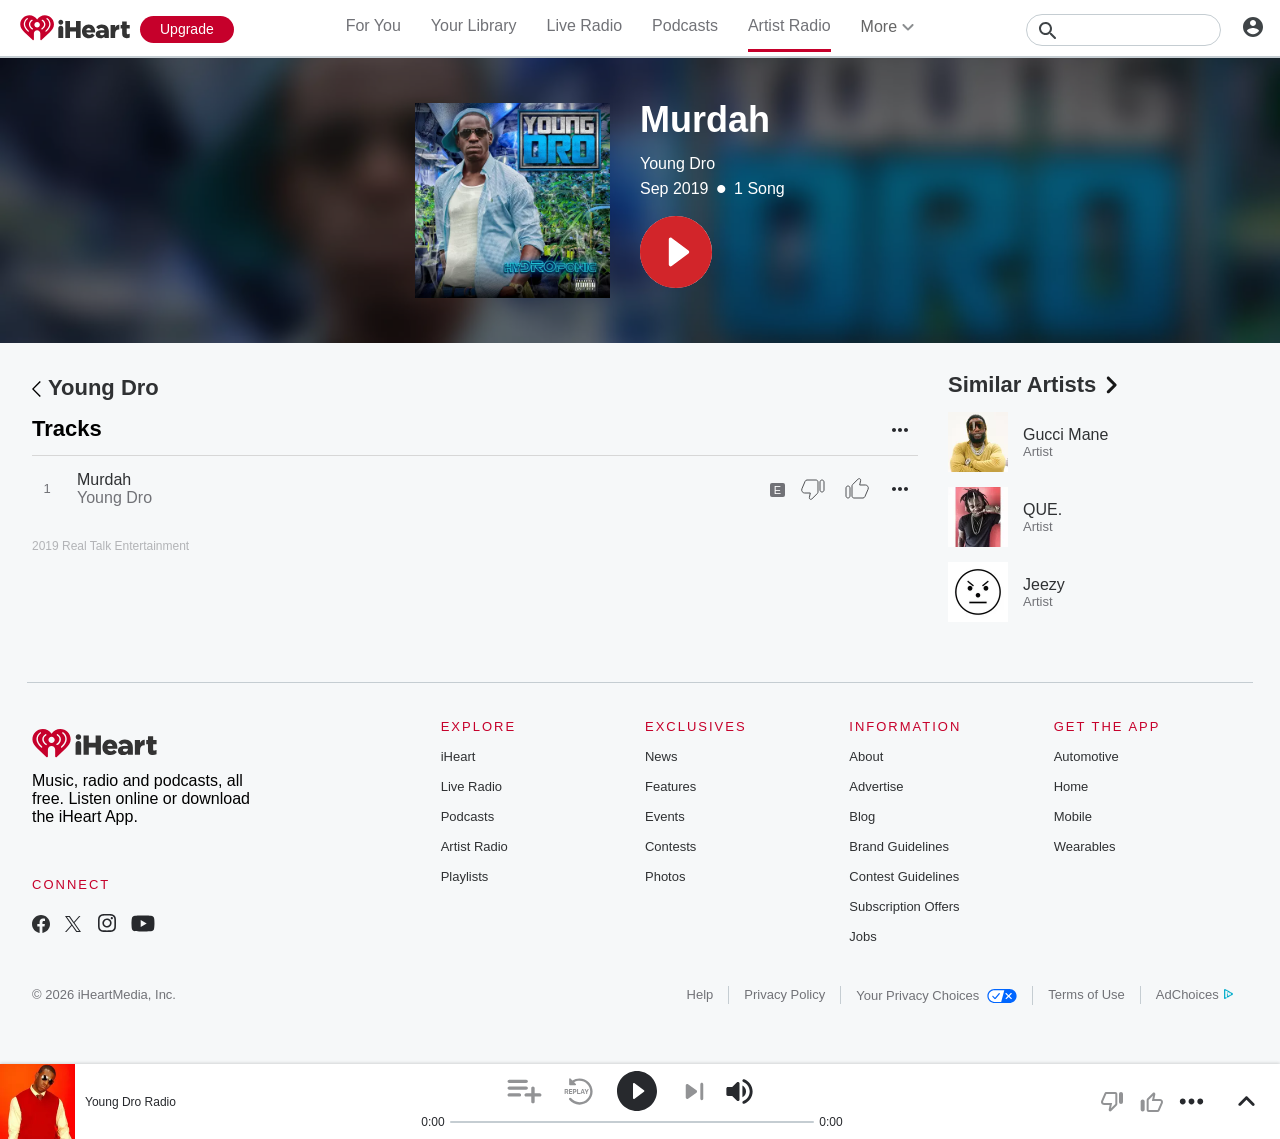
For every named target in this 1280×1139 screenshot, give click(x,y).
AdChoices (1194, 994)
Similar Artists (1035, 384)
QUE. (1042, 509)
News (661, 756)
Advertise (876, 786)
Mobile (1073, 816)
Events (665, 816)
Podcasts (685, 25)
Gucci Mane (1065, 434)
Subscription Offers (904, 906)
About (866, 756)
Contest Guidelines (904, 876)
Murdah (104, 479)
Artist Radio (789, 25)
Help (700, 994)
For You (373, 25)
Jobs (862, 936)
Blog (862, 816)
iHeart (458, 756)
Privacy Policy (784, 994)
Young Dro (677, 163)
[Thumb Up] (857, 489)
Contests (670, 846)
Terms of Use (1086, 994)
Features (670, 786)
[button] (676, 252)
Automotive (1086, 756)
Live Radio (584, 25)
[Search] (1123, 30)
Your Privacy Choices (936, 995)
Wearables (1085, 846)
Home (1071, 786)
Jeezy (1044, 584)
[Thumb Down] (813, 489)
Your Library (474, 25)
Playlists (465, 876)
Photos (665, 876)
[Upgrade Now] (187, 29)
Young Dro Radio (130, 1102)
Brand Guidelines (899, 846)
